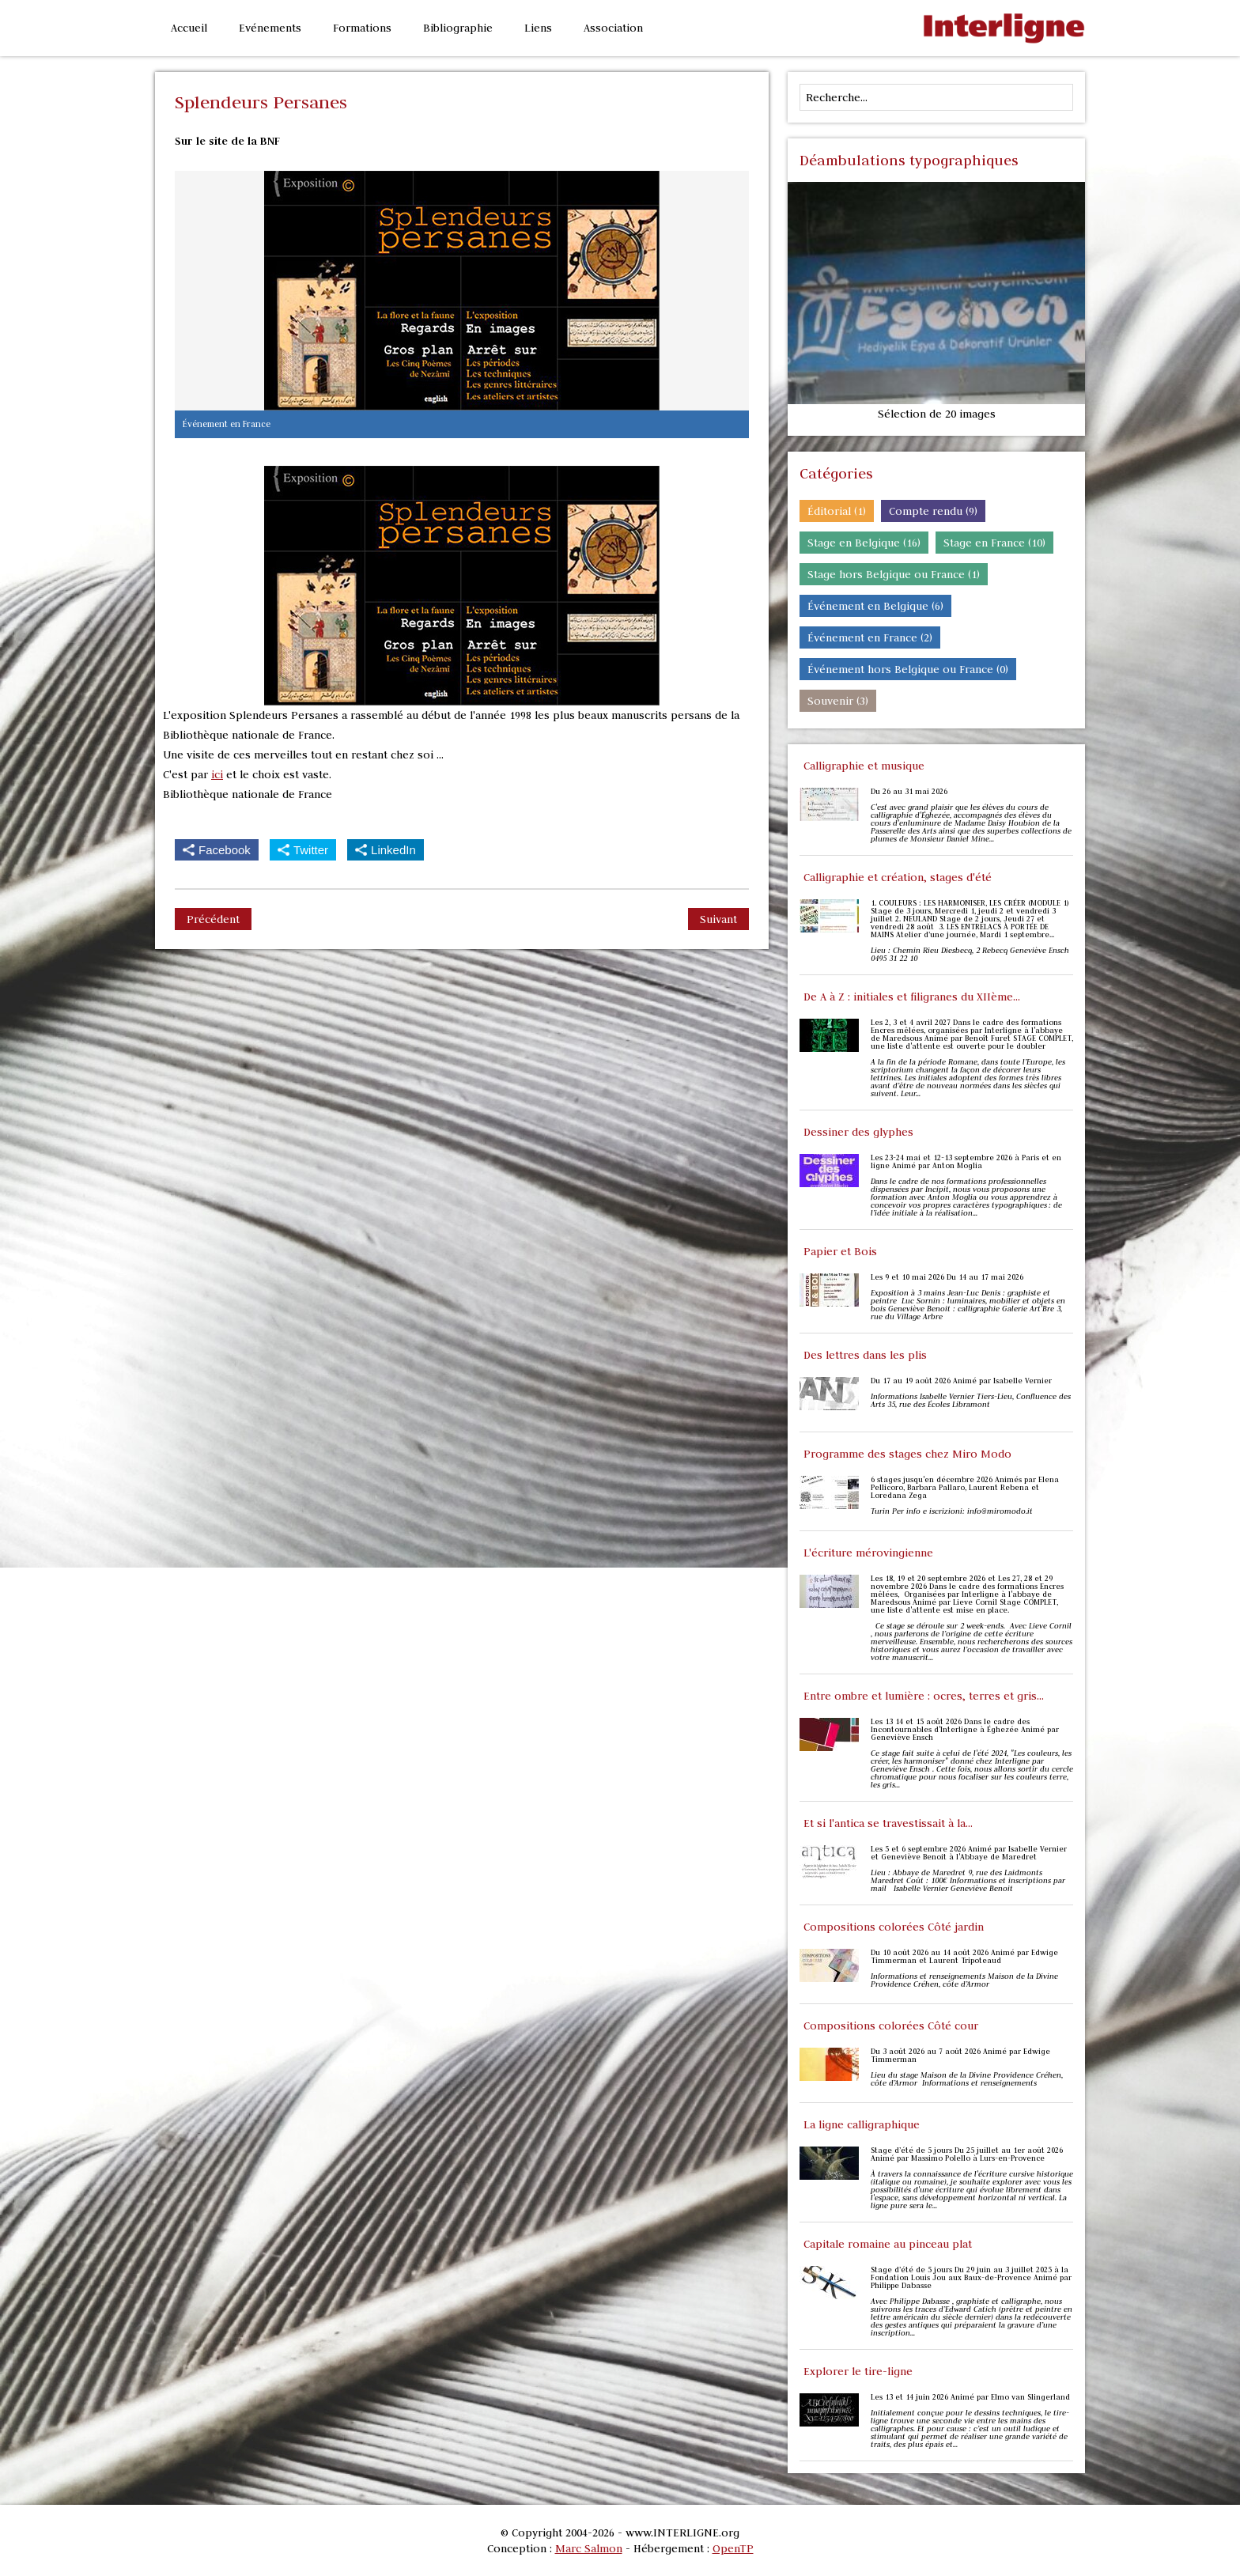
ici (217, 774)
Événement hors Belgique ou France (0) (907, 669)
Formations (362, 28)
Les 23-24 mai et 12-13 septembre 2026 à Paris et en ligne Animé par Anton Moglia (966, 1162)
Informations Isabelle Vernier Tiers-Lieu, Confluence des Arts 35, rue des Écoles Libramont (971, 1400)
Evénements (270, 28)
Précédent (213, 919)
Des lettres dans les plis (865, 1355)
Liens (538, 28)
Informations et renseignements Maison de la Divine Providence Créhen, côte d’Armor (964, 1980)
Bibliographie (458, 28)
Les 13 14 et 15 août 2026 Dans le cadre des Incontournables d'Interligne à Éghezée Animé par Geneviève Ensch (965, 1729)
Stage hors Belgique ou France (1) (893, 574)
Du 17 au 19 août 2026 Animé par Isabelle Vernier (961, 1381)
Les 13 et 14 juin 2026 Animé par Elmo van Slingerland (970, 2397)
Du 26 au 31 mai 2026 (909, 791)
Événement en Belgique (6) (875, 606)
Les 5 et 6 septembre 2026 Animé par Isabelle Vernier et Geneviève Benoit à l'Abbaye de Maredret (969, 1853)
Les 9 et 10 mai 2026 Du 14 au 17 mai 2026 (947, 1277)
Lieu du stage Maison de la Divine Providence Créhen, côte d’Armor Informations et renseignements (967, 2079)
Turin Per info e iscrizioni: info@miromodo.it (952, 1511)
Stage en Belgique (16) (864, 542)
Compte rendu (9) (933, 511)
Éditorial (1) (836, 511)
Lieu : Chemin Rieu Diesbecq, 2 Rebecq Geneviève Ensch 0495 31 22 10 (970, 954)
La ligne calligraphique (861, 2124)
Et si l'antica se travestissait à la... (888, 1823)
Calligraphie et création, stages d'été (897, 877)
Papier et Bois (840, 1251)
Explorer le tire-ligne (858, 2371)
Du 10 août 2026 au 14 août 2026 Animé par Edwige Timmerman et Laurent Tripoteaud (964, 1956)
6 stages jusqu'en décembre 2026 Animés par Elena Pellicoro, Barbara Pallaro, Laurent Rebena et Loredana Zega (965, 1487)
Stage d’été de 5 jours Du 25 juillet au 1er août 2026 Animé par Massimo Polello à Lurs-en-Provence (967, 2154)
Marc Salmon (588, 2548)
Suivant (718, 919)
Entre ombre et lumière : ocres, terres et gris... (923, 1696)
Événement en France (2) (869, 637)
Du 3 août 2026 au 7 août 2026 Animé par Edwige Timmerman (960, 2055)
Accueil (189, 28)
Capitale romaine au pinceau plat (887, 2244)
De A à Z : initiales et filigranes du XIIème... (911, 996)
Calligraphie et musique (863, 765)
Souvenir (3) (837, 701)
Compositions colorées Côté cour (890, 2025)
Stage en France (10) (994, 542)
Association (613, 28)
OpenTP (733, 2548)
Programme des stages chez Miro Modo (907, 1454)
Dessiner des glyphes (858, 1132)
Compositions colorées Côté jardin (893, 1927)
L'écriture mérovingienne (868, 1552)
